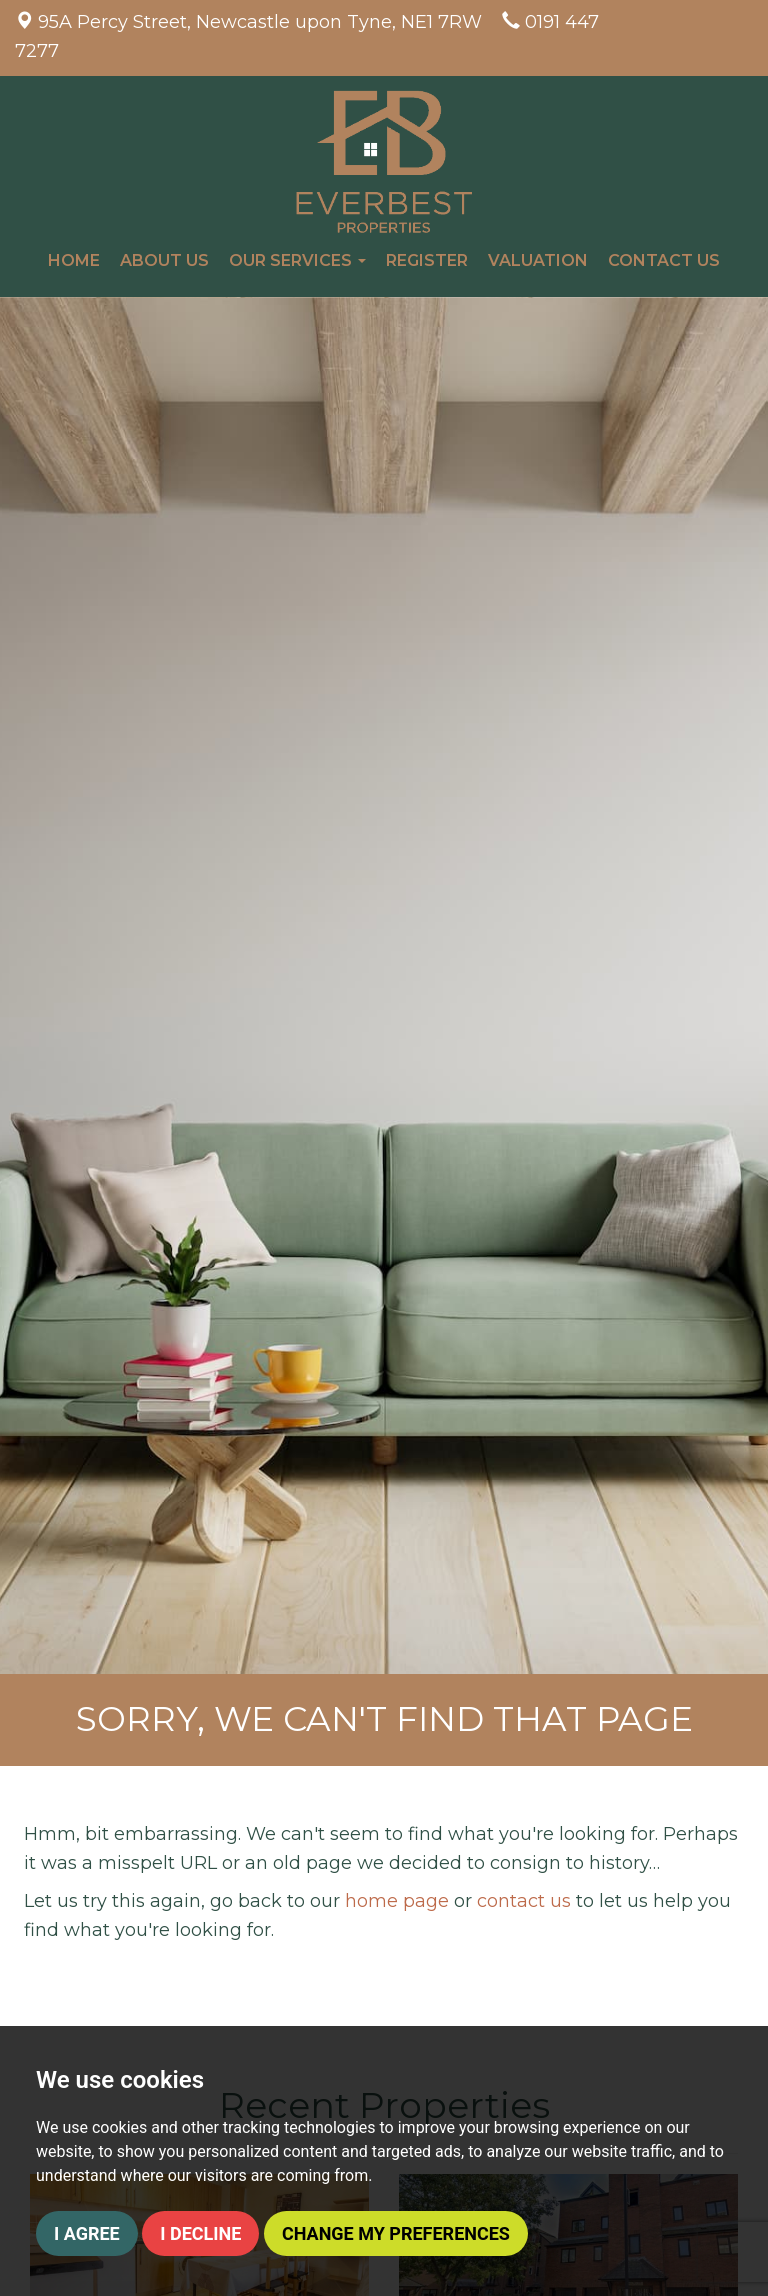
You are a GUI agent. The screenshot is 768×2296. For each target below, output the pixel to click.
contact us (524, 1901)
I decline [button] (200, 2233)
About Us (164, 260)
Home (74, 260)
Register (427, 260)
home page (397, 1901)
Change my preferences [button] (396, 2233)
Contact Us (664, 260)
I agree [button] (87, 2233)
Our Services (297, 260)
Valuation (538, 260)
